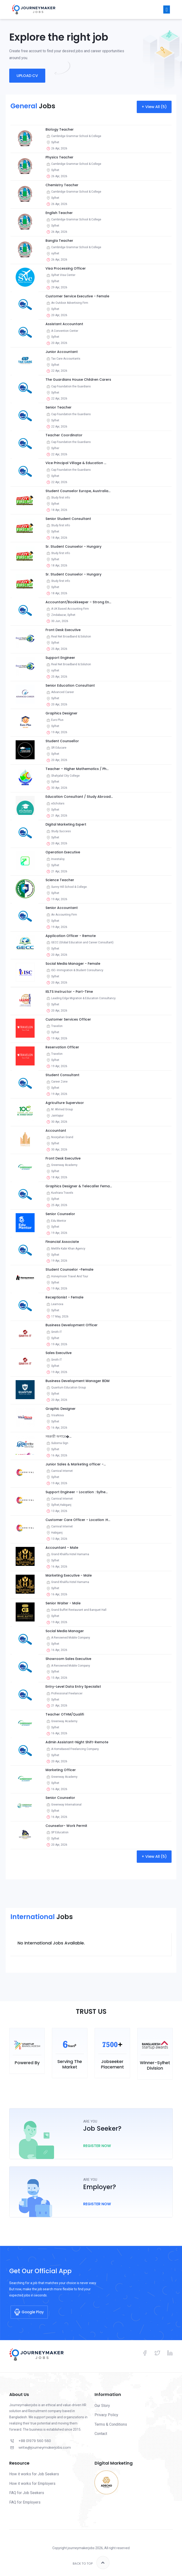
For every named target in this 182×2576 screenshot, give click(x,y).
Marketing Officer (61, 1769)
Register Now (98, 2143)
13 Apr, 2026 (56, 1509)
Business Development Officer (72, 1324)
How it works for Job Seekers (34, 2471)
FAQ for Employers (25, 2499)
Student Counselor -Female (69, 1268)
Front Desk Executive (63, 628)
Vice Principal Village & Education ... (76, 462)
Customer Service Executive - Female (77, 295)
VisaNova (55, 1414)
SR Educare (56, 746)
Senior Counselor (60, 1212)
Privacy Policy (106, 2412)
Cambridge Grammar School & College (73, 135)
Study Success (58, 830)
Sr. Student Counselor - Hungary (73, 545)
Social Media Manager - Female (73, 962)
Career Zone (57, 1080)
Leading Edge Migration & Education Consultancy (81, 997)
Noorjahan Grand (59, 1136)
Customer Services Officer (68, 1018)
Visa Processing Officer (66, 267)
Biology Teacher (60, 128)
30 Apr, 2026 (56, 787)
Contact (101, 2431)
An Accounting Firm (61, 913)
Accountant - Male (62, 1546)
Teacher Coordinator (64, 434)
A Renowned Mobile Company (68, 1636)
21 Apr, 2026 (56, 814)
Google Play (33, 2309)
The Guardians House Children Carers (78, 378)
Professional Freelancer (64, 1692)
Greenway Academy (61, 1164)
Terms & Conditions (111, 2421)
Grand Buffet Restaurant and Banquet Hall (76, 1609)
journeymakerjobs (81, 2545)
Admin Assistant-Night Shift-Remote (77, 1741)
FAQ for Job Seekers (26, 2490)
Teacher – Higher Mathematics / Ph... (77, 767)
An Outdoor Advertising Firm (67, 302)
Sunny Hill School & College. (66, 885)
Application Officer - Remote (71, 934)
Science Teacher (60, 879)
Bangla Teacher (59, 239)
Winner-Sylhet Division (155, 2062)
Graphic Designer (61, 1407)
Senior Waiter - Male (63, 1602)
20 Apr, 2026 (56, 314)
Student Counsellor (62, 739)
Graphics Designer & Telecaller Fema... (79, 1185)
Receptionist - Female (64, 1296)
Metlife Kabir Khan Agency (65, 1247)
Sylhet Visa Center (60, 274)
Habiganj (54, 1531)
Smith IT (54, 1330)
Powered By (27, 2060)
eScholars (55, 802)
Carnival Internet (59, 1469)
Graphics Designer (61, 712)
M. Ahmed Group (59, 1108)
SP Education (57, 1831)
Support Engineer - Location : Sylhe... (77, 1490)
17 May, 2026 (57, 1315)
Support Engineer (60, 656)
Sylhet (52, 141)
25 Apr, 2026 (56, 647)
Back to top (91, 2559)
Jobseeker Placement (112, 2061)
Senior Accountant (62, 906)
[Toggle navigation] (166, 9)
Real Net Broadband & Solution (68, 635)
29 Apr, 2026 (56, 286)
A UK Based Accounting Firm (67, 607)
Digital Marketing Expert (66, 823)
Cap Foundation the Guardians (68, 385)
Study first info (58, 496)
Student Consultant (62, 1073)
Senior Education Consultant (70, 684)
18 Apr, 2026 (56, 508)
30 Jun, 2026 (57, 620)
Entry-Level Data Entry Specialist (73, 1685)
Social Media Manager (65, 1629)
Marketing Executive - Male (69, 1574)
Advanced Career (60, 691)
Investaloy (55, 858)
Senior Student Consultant (68, 517)
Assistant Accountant (64, 322)
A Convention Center (62, 329)
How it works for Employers (32, 2480)
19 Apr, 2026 (56, 731)
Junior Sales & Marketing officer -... (76, 1463)
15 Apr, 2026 (56, 1676)
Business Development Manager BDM (77, 1379)
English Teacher (59, 211)
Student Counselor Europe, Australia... (78, 489)
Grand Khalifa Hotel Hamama (67, 1553)
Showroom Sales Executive (68, 1657)
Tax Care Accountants (63, 357)
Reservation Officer (62, 1046)
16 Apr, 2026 (56, 1426)
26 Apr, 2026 (56, 147)
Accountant (56, 1129)
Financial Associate (62, 1240)
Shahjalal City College (63, 774)
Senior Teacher (59, 406)
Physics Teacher (59, 156)
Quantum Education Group (66, 1386)
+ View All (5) (154, 105)
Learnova (54, 1303)
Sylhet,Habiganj (58, 1503)
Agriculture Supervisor (65, 1101)
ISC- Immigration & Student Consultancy (74, 969)
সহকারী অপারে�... (58, 1435)
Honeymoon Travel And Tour (67, 1275)
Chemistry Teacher (62, 183)
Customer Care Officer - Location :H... (78, 1518)
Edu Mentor (56, 1219)
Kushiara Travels (59, 1191)
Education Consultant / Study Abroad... (79, 795)
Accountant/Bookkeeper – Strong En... (78, 601)
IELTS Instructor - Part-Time (69, 990)
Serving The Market (69, 2061)
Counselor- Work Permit (66, 1824)
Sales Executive (59, 1352)
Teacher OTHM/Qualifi (65, 1713)
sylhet (52, 252)
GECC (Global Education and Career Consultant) (80, 941)
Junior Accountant (62, 350)
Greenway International (64, 1803)
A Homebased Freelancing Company (72, 1747)
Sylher (52, 447)
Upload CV (27, 75)
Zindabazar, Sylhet (60, 613)
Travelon (54, 1025)
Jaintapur (55, 1114)
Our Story (102, 2402)
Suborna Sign (57, 1442)
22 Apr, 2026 (56, 369)
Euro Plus (55, 719)
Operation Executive (63, 851)
